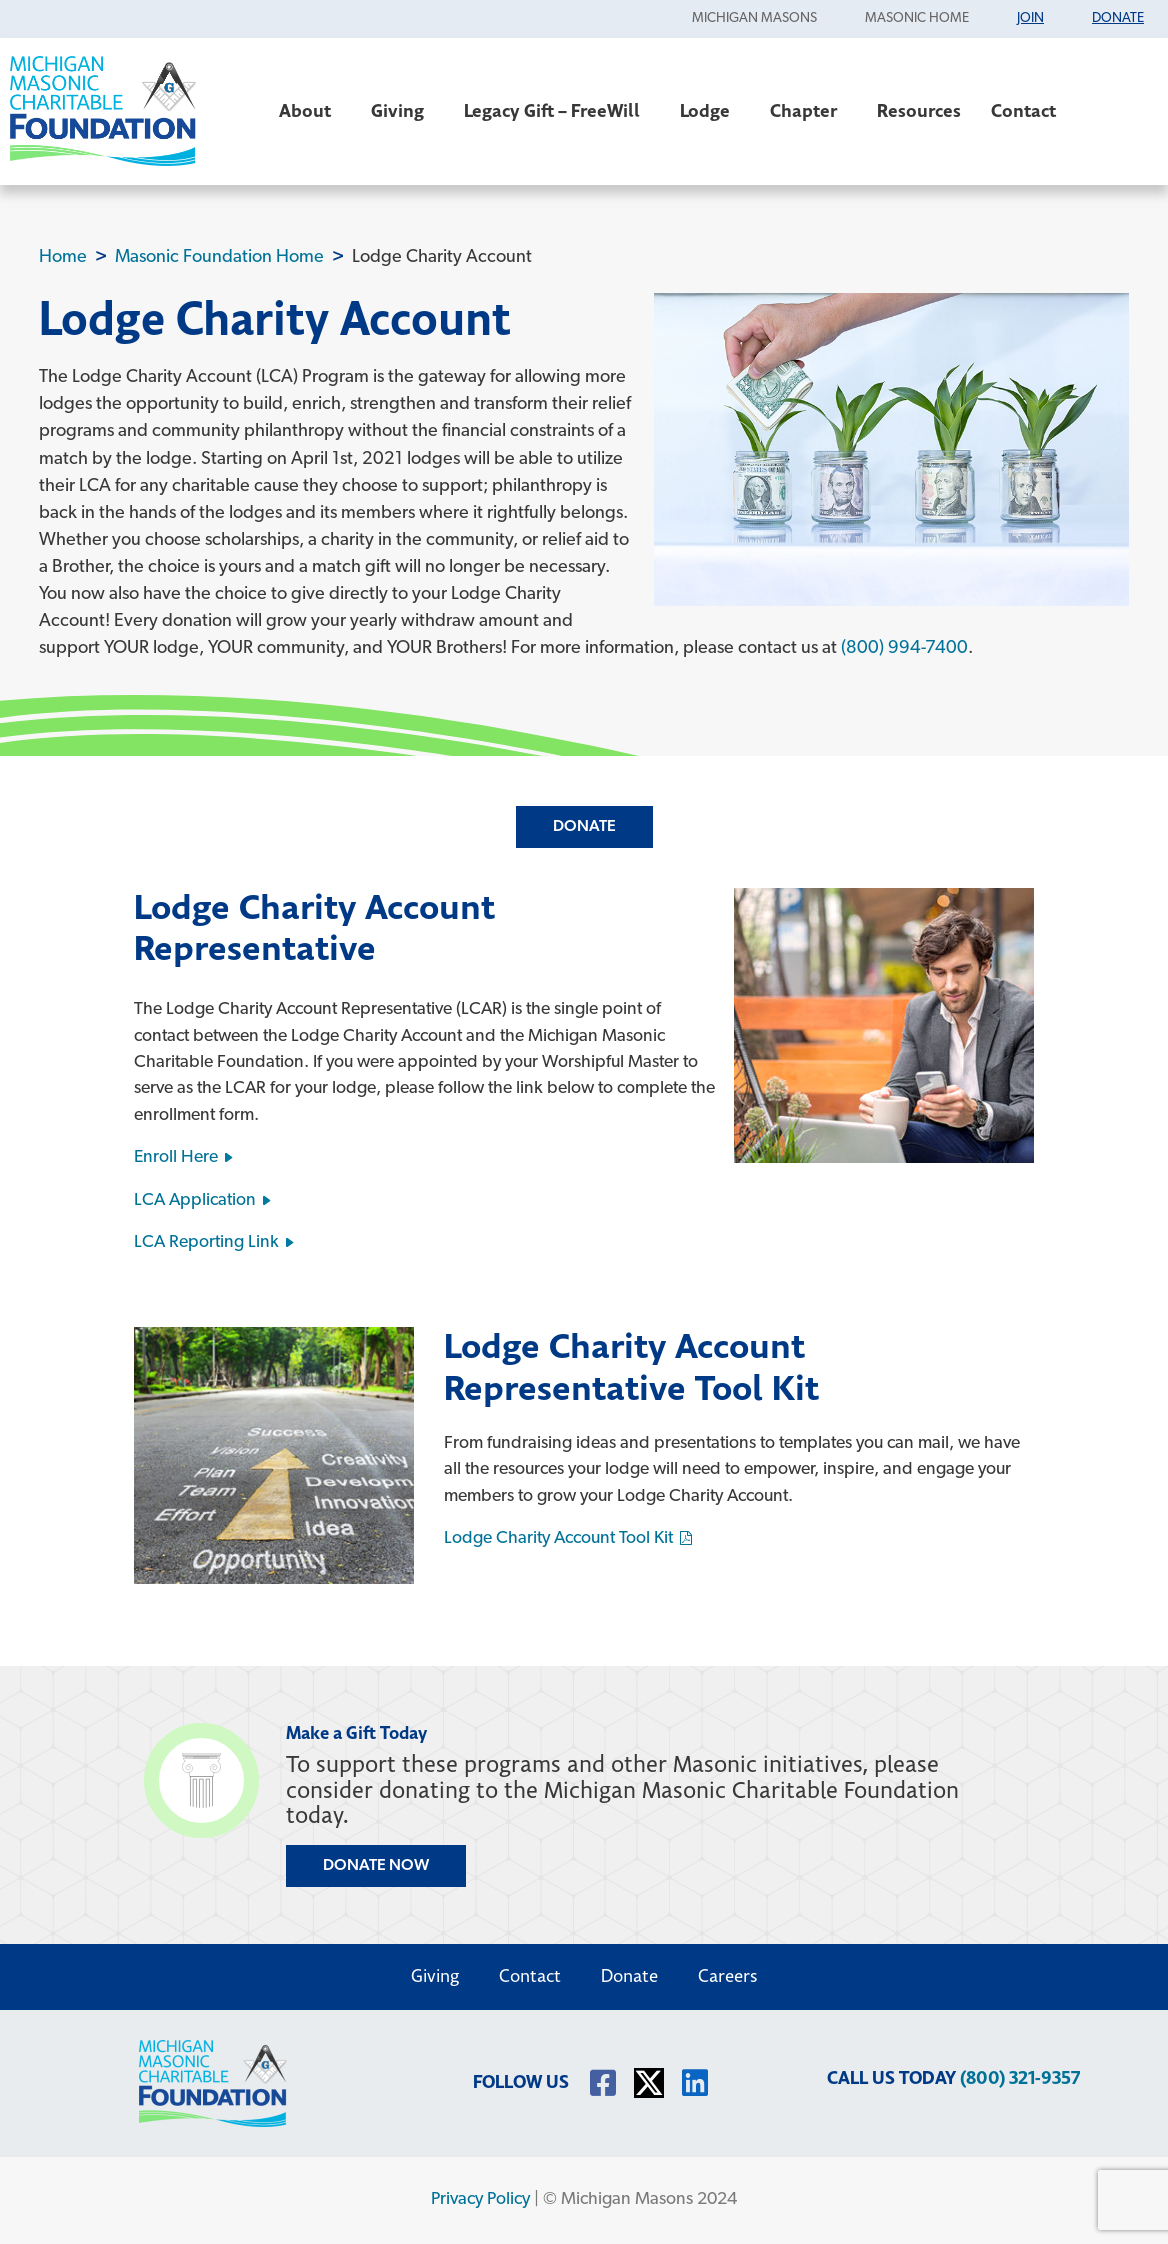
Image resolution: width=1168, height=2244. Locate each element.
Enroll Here (176, 1157)
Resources (919, 111)
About (310, 111)
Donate (584, 827)
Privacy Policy (480, 2199)
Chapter (808, 111)
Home (63, 257)
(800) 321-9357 (1020, 2078)
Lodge (710, 111)
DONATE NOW (376, 1866)
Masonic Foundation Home (219, 257)
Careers (728, 1976)
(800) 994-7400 (904, 648)
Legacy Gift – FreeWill (557, 111)
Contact (1028, 111)
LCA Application (195, 1200)
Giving (402, 111)
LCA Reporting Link (206, 1242)
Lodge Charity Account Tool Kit (558, 1538)
